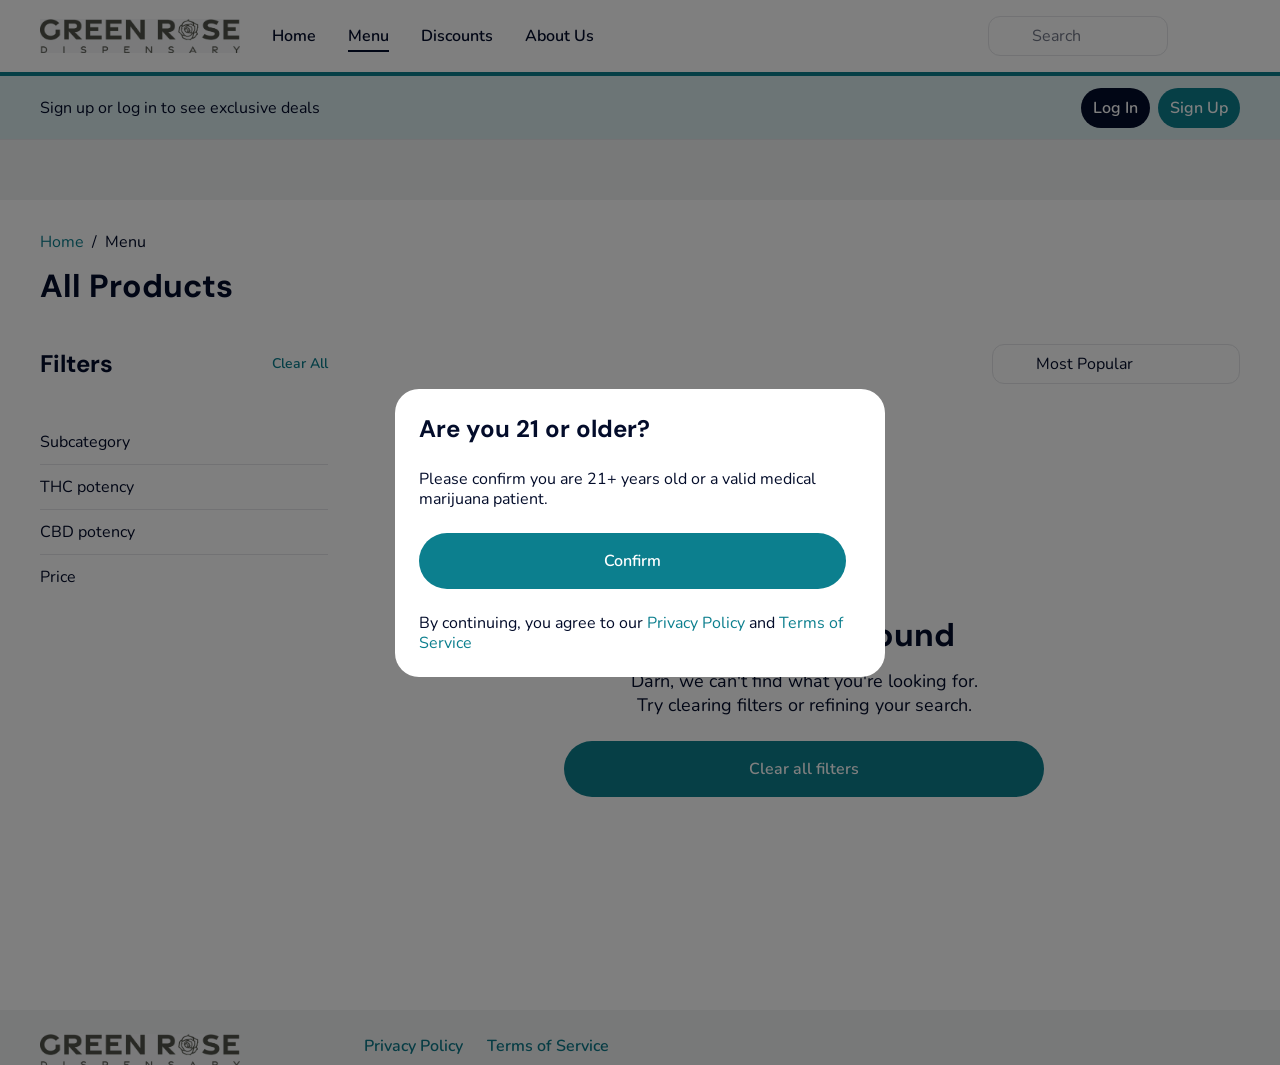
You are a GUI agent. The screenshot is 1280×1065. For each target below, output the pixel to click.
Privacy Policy (696, 623)
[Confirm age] (632, 561)
